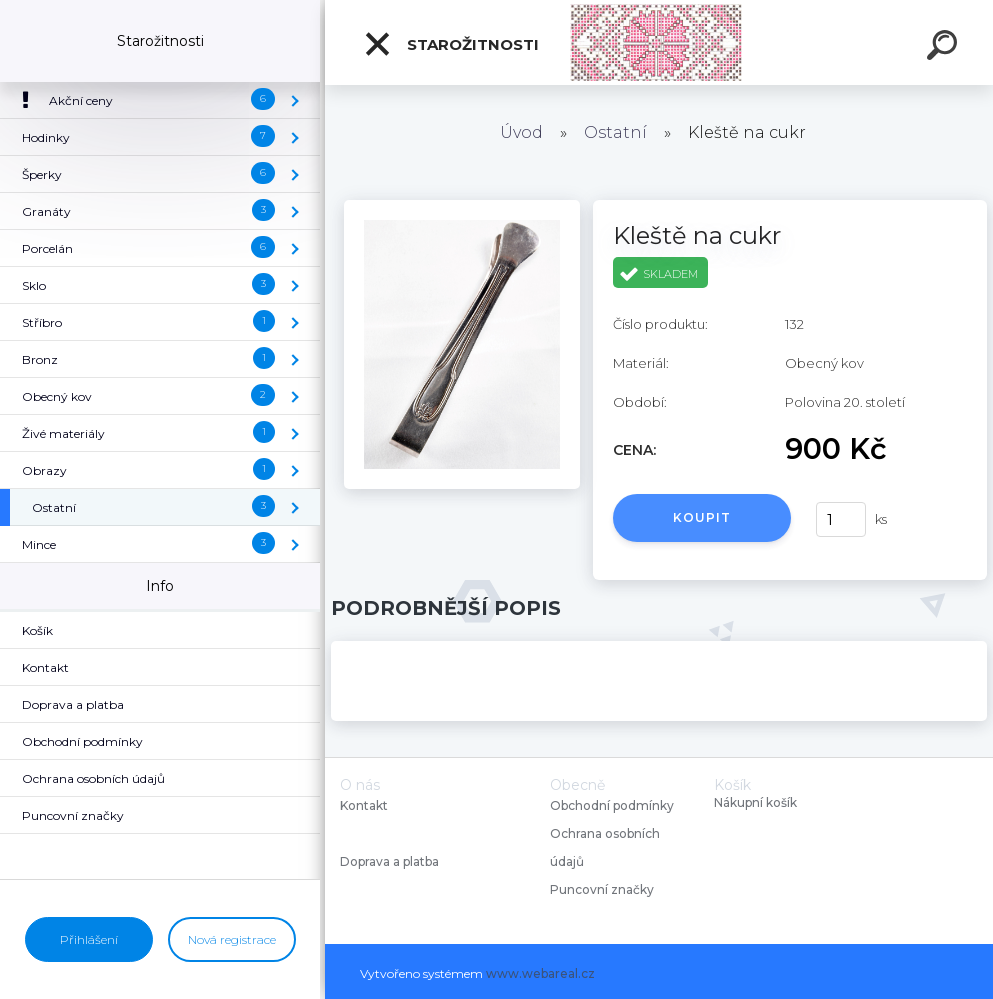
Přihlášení (89, 939)
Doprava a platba (389, 861)
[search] (945, 48)
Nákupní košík (755, 803)
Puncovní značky (602, 889)
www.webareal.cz (540, 973)
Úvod (521, 132)
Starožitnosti (451, 44)
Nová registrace (232, 939)
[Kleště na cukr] (462, 207)
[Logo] (659, 42)
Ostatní (615, 132)
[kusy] (841, 519)
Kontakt (365, 805)
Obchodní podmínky (612, 805)
